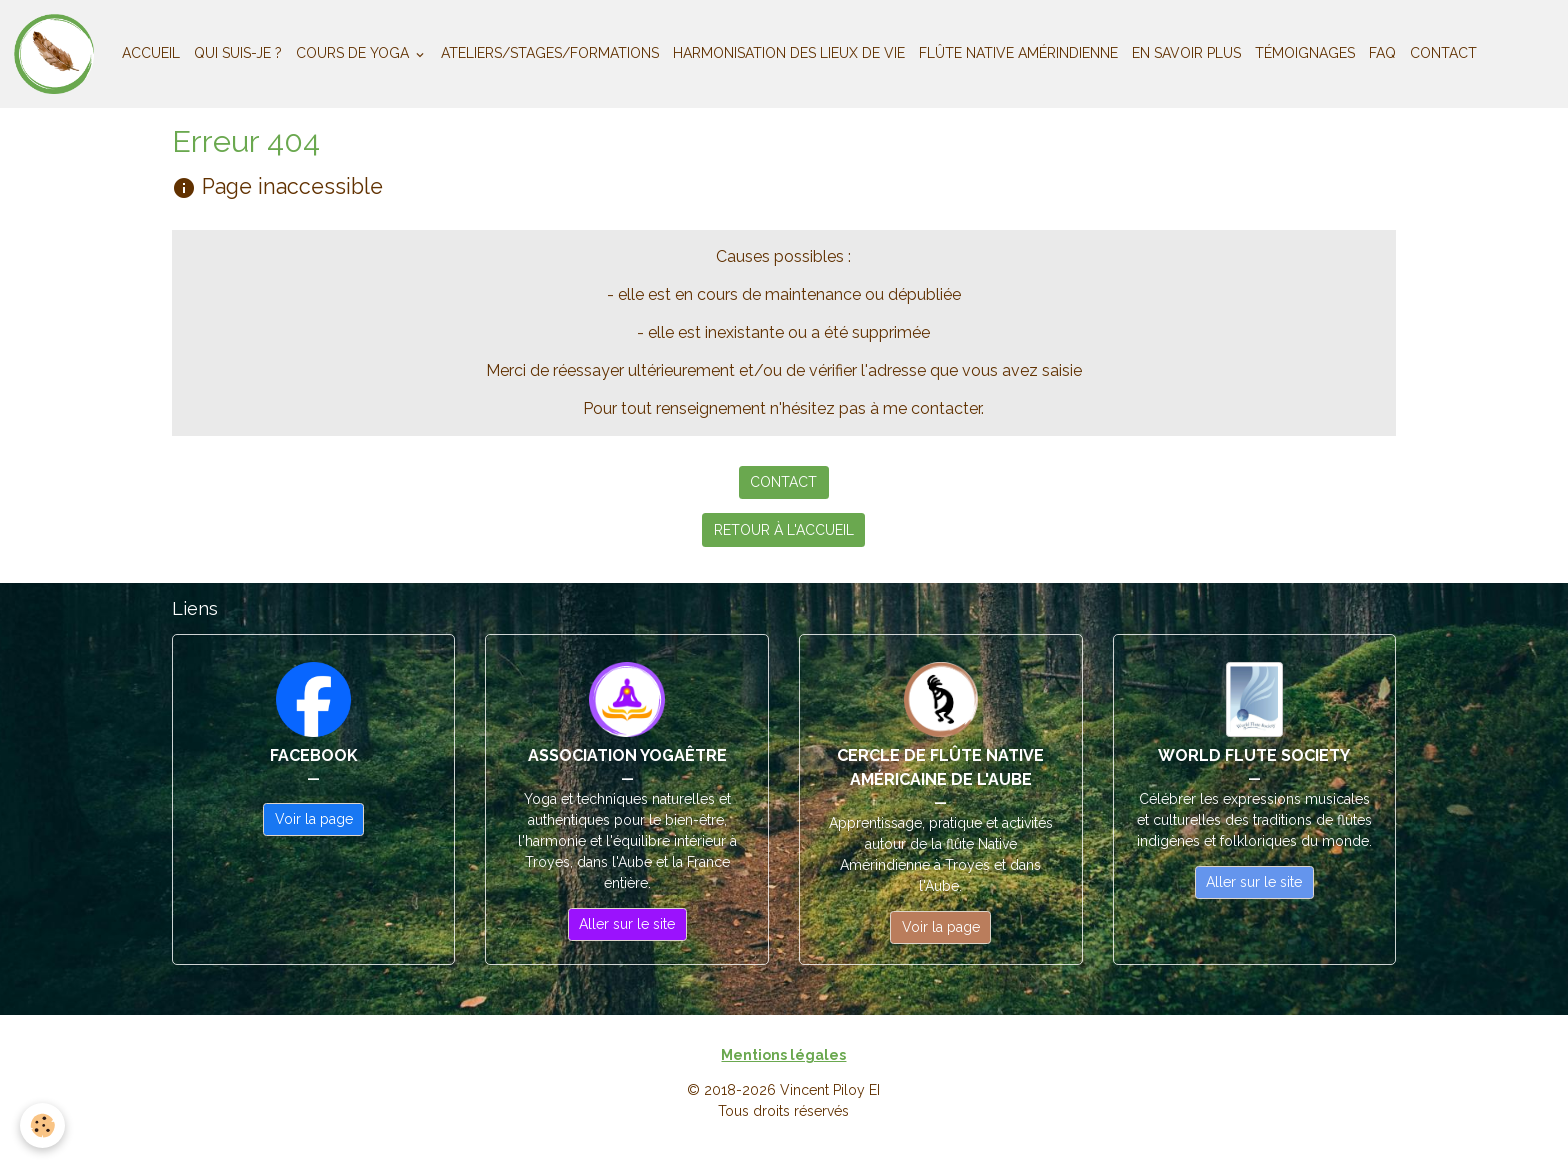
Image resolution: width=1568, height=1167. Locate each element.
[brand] (57, 54)
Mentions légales (783, 1055)
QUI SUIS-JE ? (238, 53)
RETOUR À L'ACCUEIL (784, 530)
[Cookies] (42, 1125)
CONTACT (1443, 53)
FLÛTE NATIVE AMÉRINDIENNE (1018, 53)
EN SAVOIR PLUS (1186, 53)
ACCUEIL (151, 53)
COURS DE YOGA (354, 53)
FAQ (1382, 53)
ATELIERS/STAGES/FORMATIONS (550, 53)
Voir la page (314, 819)
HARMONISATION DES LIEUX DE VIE (789, 53)
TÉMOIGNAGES (1305, 53)
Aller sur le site (627, 924)
